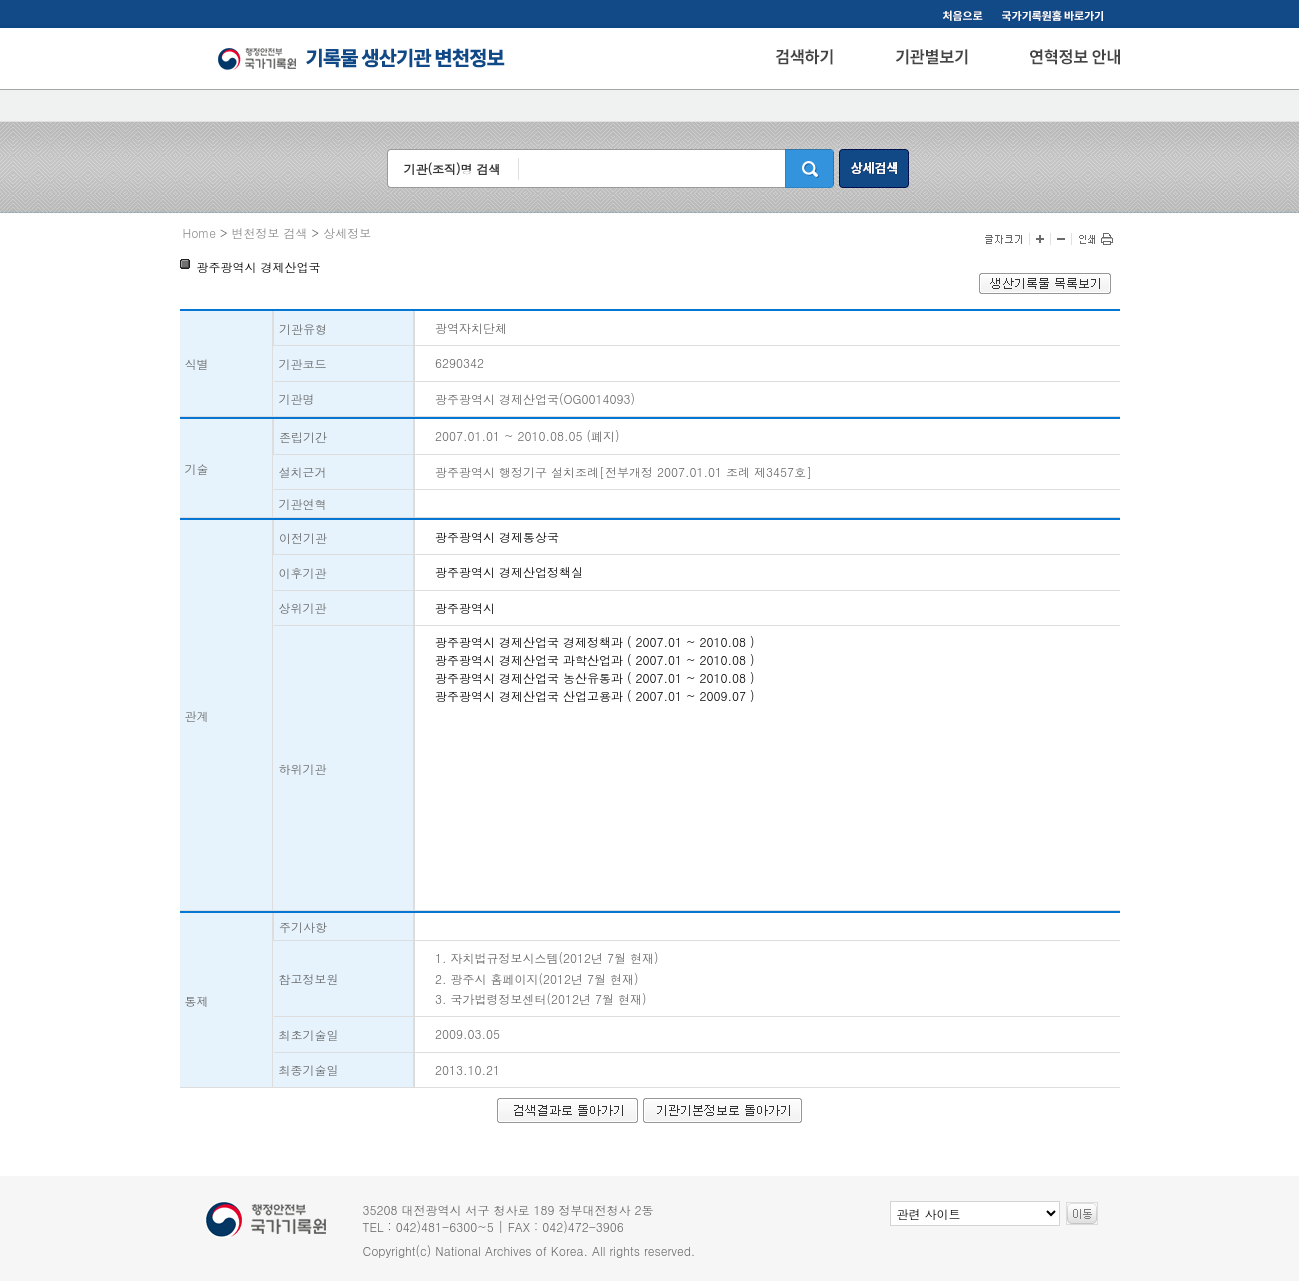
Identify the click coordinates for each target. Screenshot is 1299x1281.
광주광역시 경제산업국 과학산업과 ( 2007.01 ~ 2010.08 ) (595, 659)
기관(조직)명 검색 (451, 168)
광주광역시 (465, 607)
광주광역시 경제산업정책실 (509, 571)
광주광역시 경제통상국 (497, 536)
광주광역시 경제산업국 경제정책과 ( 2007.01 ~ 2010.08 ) (595, 641)
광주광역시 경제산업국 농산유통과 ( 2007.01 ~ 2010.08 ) (595, 677)
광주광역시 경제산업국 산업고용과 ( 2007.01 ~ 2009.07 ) (595, 695)
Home (200, 232)
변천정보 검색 (270, 232)
